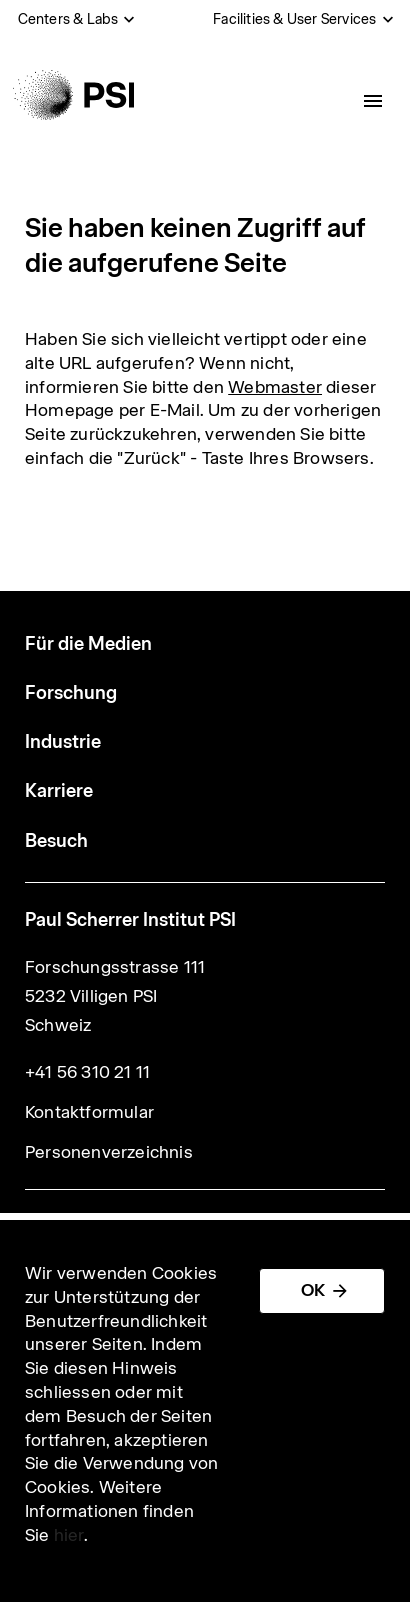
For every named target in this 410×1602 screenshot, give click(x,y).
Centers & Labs (68, 19)
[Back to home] (73, 95)
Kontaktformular (89, 1112)
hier (69, 1535)
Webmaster (275, 387)
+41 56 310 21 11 (87, 1072)
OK (313, 1290)
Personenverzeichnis (109, 1152)
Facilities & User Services (294, 19)
